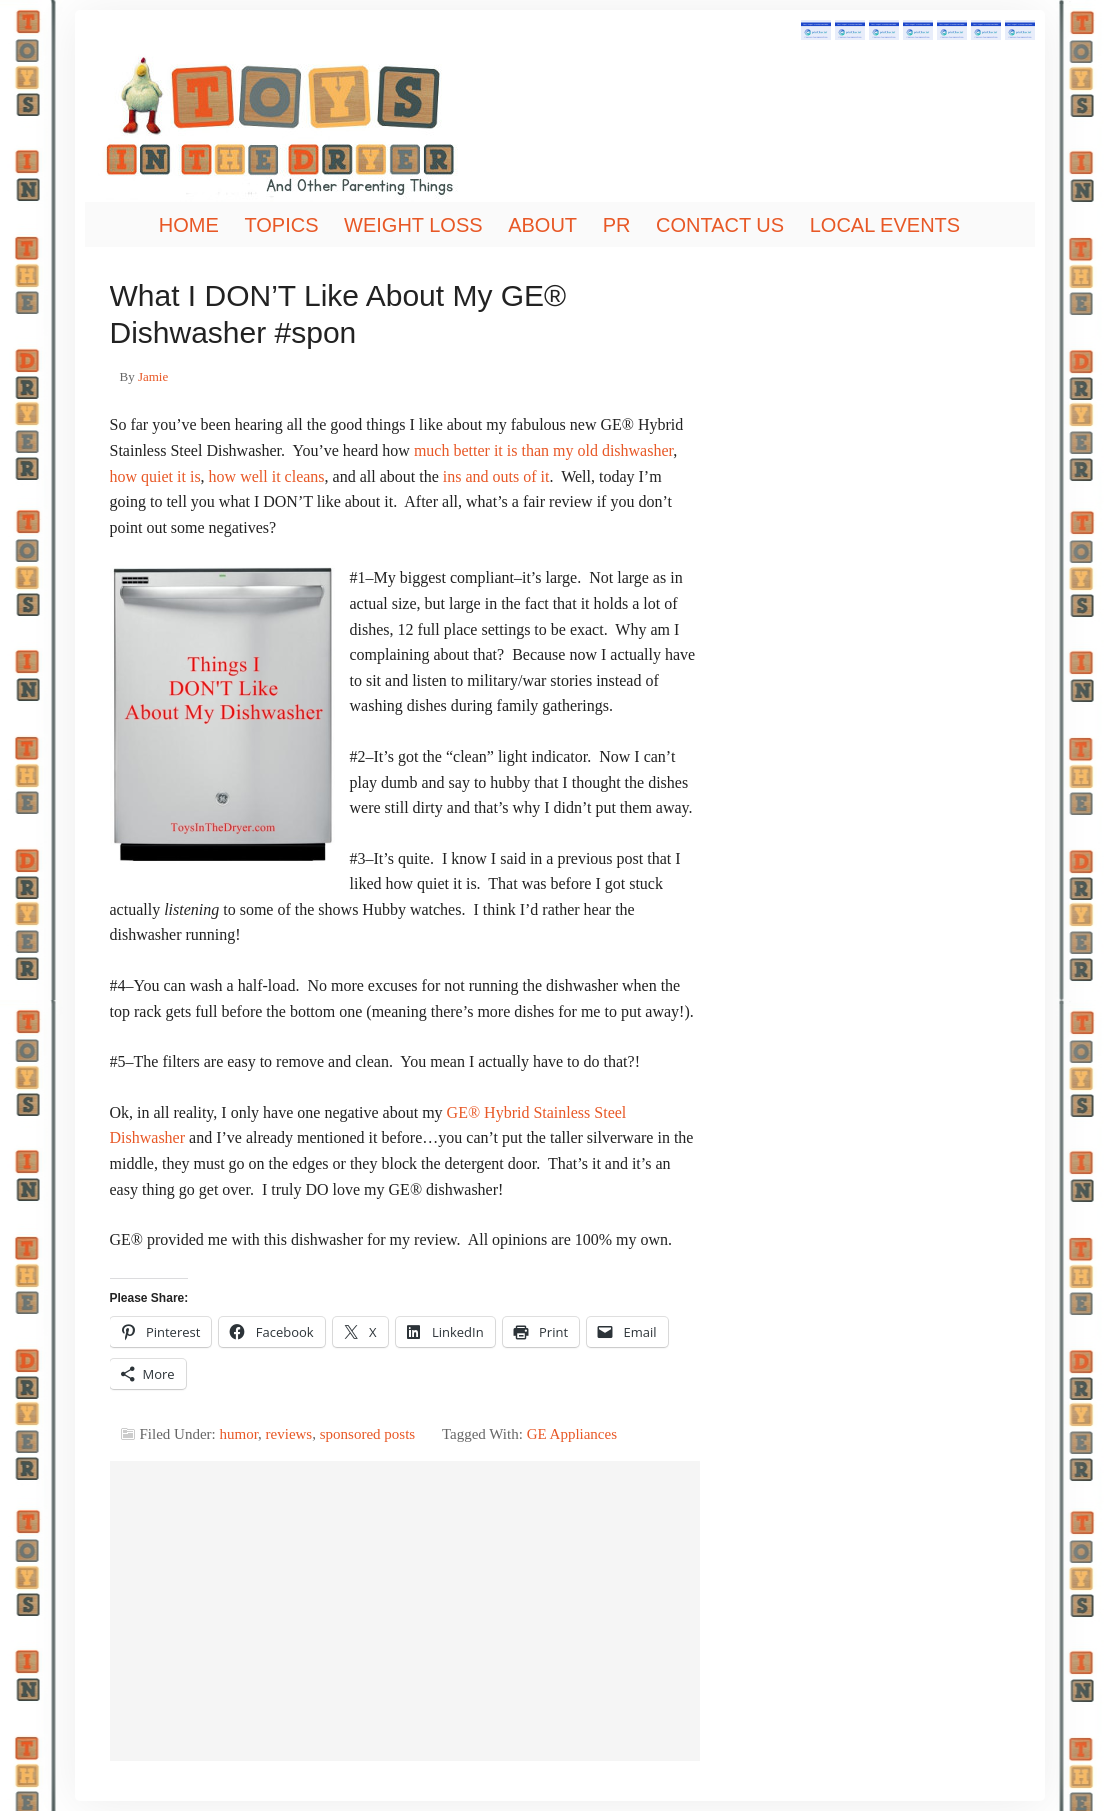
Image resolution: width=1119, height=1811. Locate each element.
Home (189, 225)
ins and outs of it (496, 476)
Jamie (153, 376)
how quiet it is (155, 476)
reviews (289, 1434)
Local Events (885, 225)
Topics (281, 225)
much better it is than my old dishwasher (543, 450)
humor (239, 1434)
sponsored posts (367, 1434)
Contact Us (720, 225)
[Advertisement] (405, 1611)
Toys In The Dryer (315, 125)
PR (617, 225)
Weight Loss (413, 225)
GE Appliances (572, 1434)
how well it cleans (267, 476)
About (542, 225)
